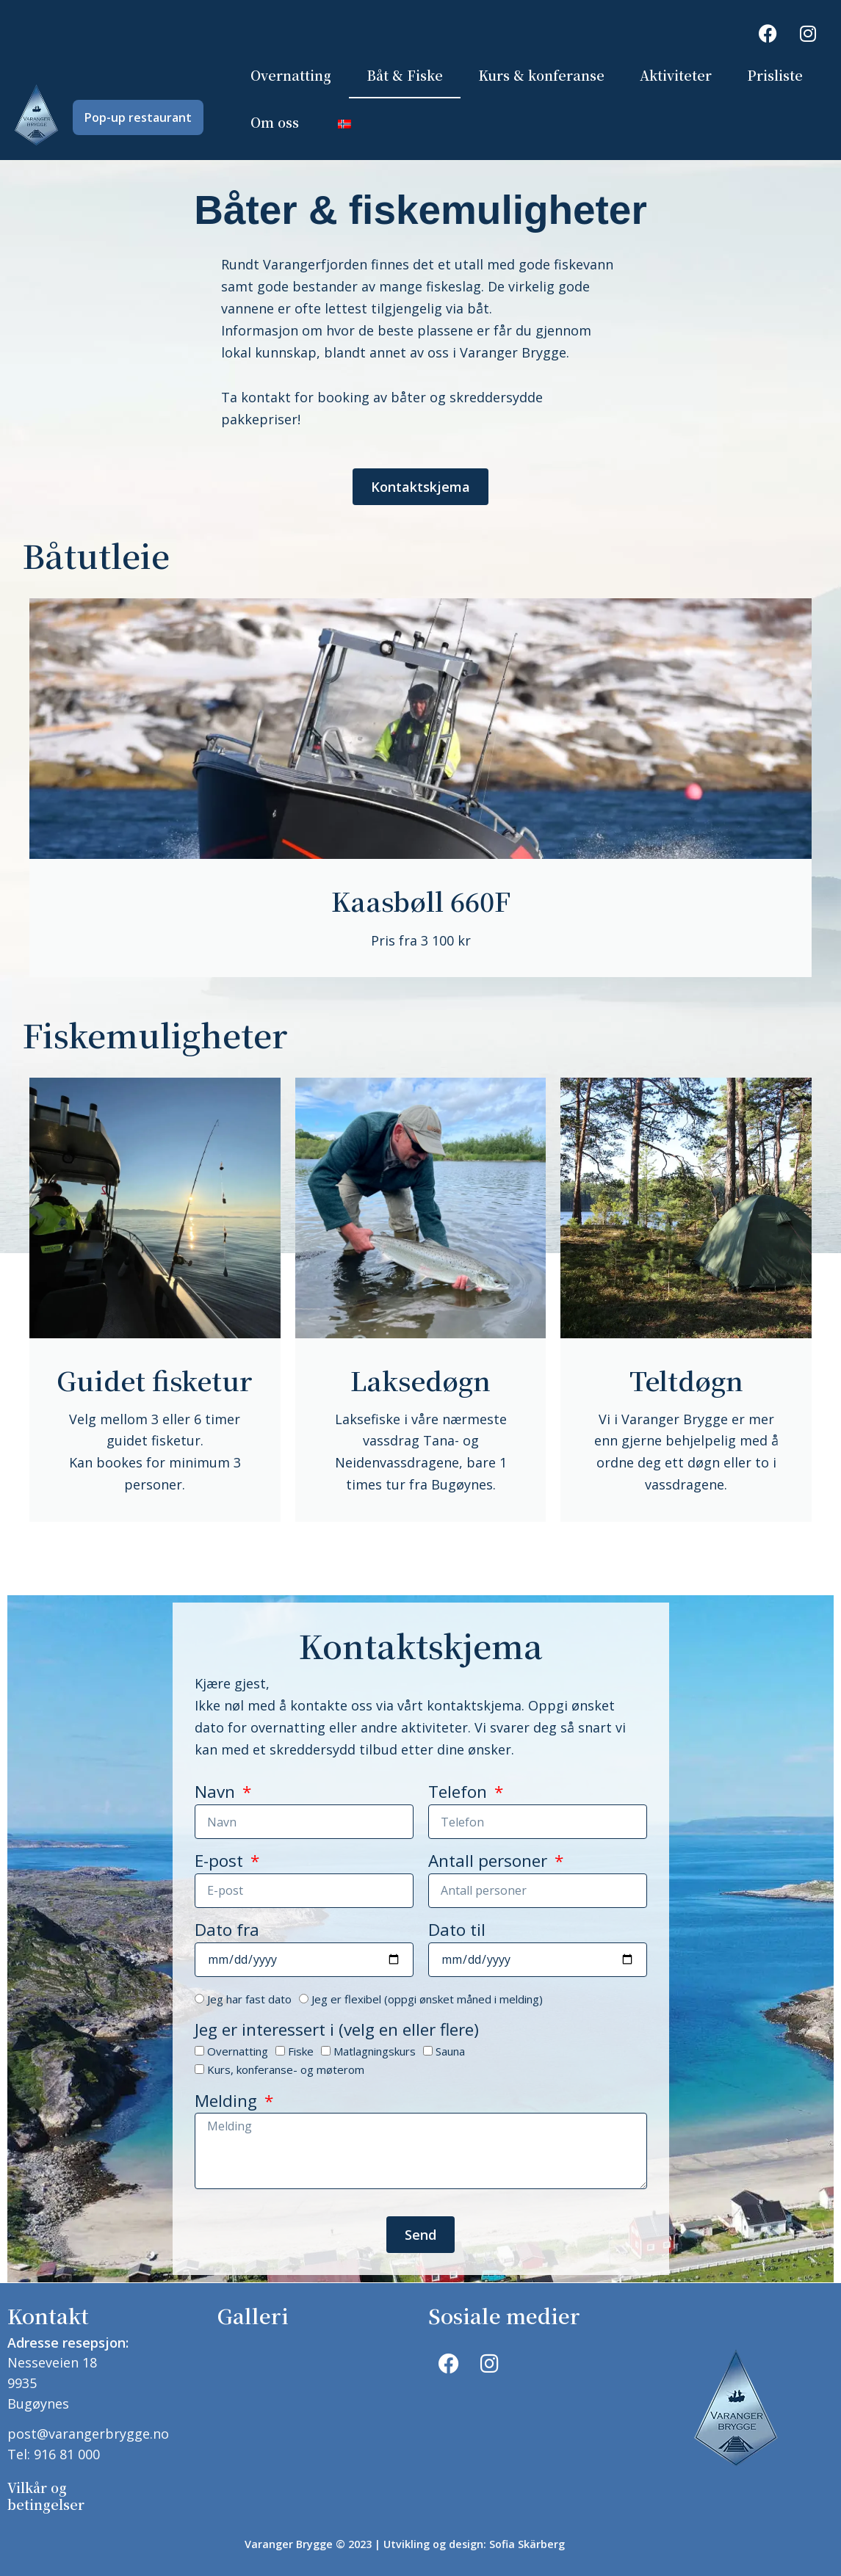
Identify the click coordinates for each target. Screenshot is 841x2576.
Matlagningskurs (374, 2052)
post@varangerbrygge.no (88, 2433)
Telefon (459, 1794)
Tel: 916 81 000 (53, 2454)
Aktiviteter (676, 74)
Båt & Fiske (405, 74)
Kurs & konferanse (541, 74)
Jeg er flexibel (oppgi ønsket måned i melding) (427, 1999)
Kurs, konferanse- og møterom (285, 2070)
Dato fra (227, 1932)
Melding (228, 2102)
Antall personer (490, 1863)
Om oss (274, 121)
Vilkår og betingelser (45, 2496)
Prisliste (775, 74)
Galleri (253, 2315)
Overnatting (290, 74)
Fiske (301, 2052)
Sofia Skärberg (527, 2544)
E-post (221, 1863)
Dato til (457, 1932)
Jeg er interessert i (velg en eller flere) (337, 2032)
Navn (217, 1794)
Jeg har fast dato (249, 1999)
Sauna (450, 2052)
